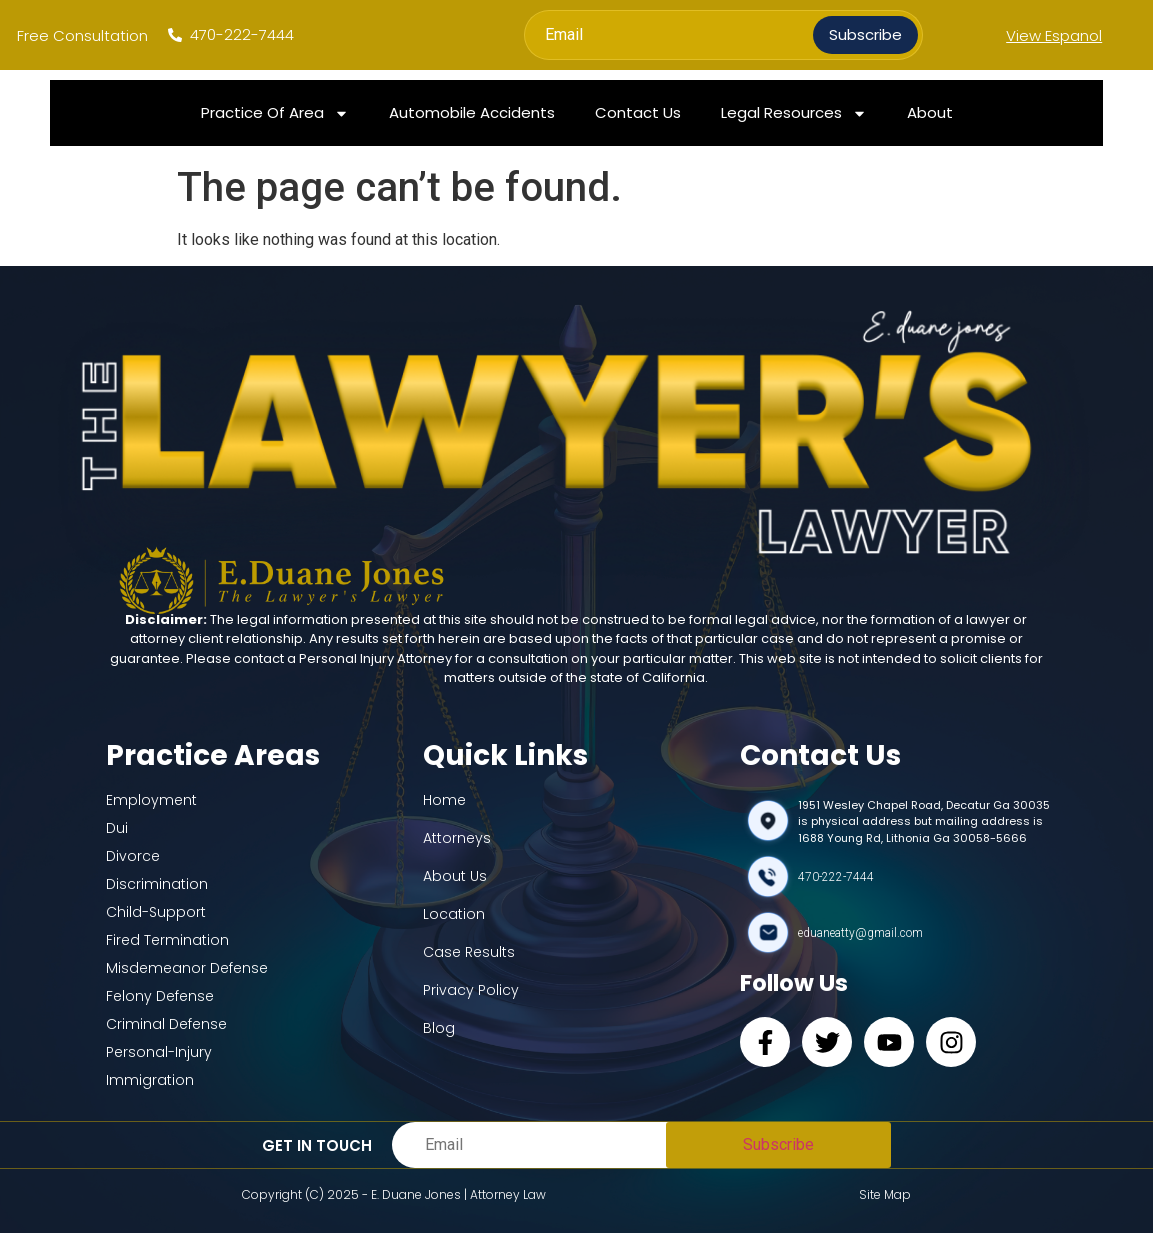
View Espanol (1054, 35)
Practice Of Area (275, 113)
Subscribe (865, 34)
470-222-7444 (836, 877)
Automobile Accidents (472, 112)
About (930, 112)
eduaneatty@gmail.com (860, 933)
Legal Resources (794, 113)
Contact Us (638, 112)
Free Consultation (82, 35)
